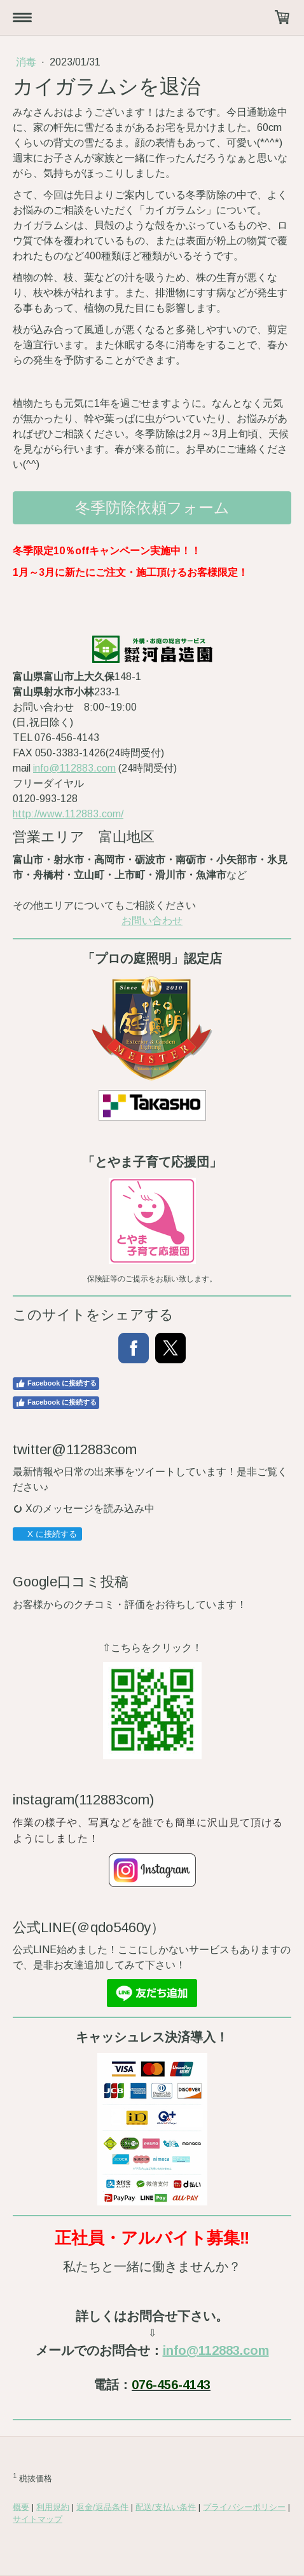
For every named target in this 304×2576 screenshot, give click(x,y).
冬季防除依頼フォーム (152, 507)
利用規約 (52, 2507)
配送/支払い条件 (165, 2507)
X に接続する (47, 1534)
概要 (21, 2507)
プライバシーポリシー (244, 2507)
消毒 (27, 62)
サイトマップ (37, 2519)
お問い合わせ (152, 920)
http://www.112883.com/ (68, 813)
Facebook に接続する (56, 1384)
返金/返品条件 (102, 2507)
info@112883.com (74, 768)
